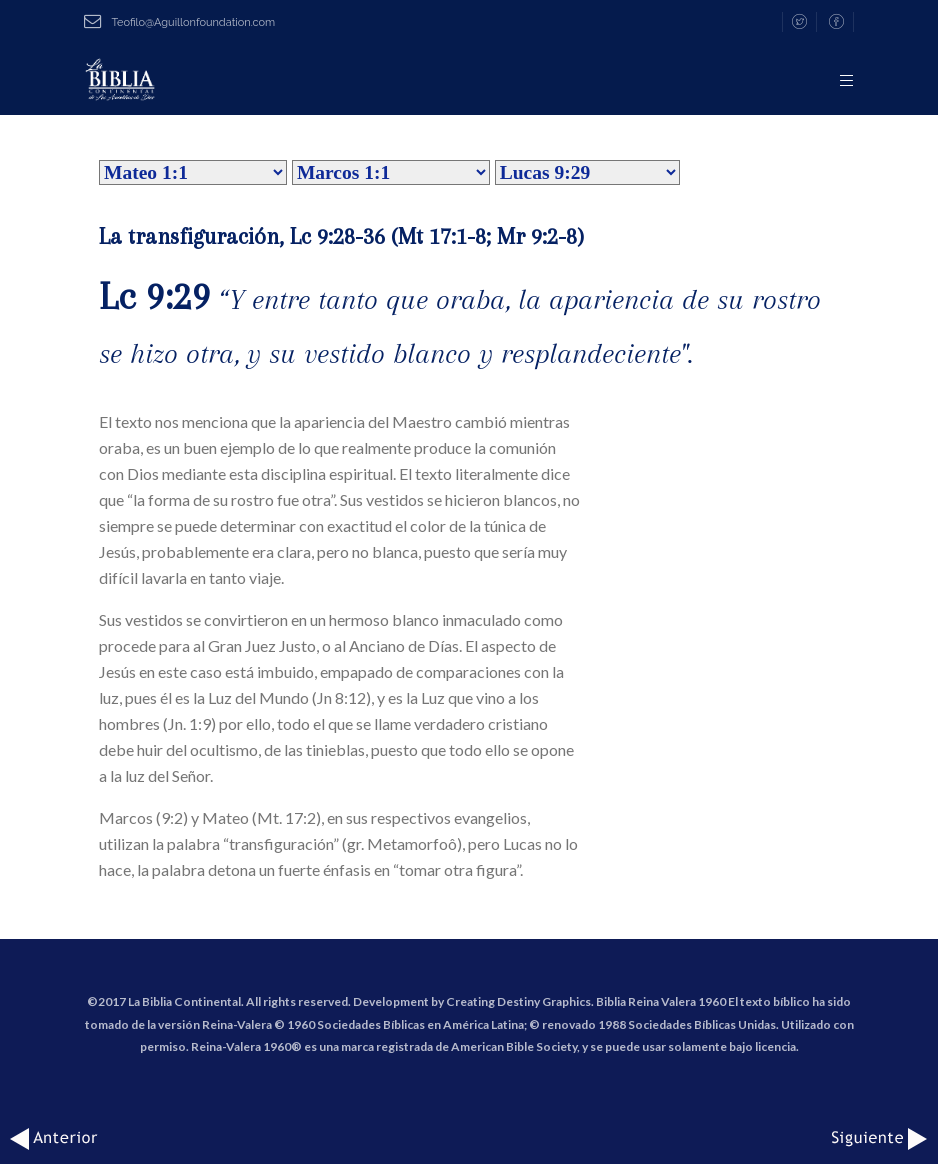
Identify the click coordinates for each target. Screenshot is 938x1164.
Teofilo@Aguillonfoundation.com (179, 22)
